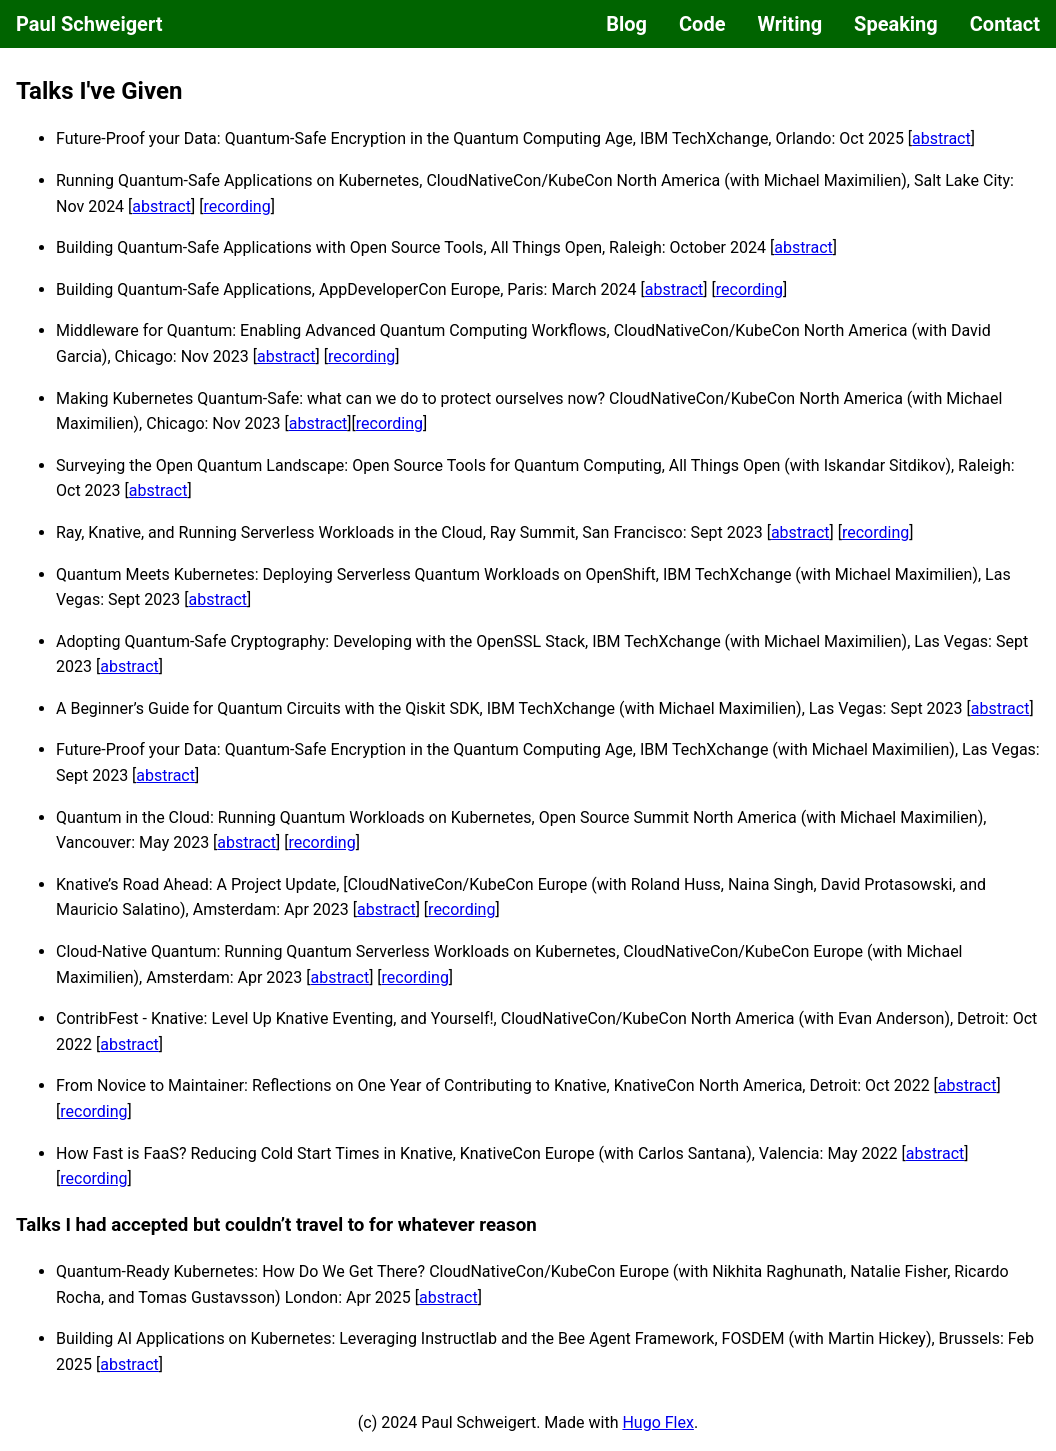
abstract (941, 138)
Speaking (896, 24)
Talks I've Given (99, 91)
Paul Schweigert (89, 24)
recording (236, 206)
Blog (626, 24)
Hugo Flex (657, 1422)
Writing (789, 24)
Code (702, 24)
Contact (1005, 24)
